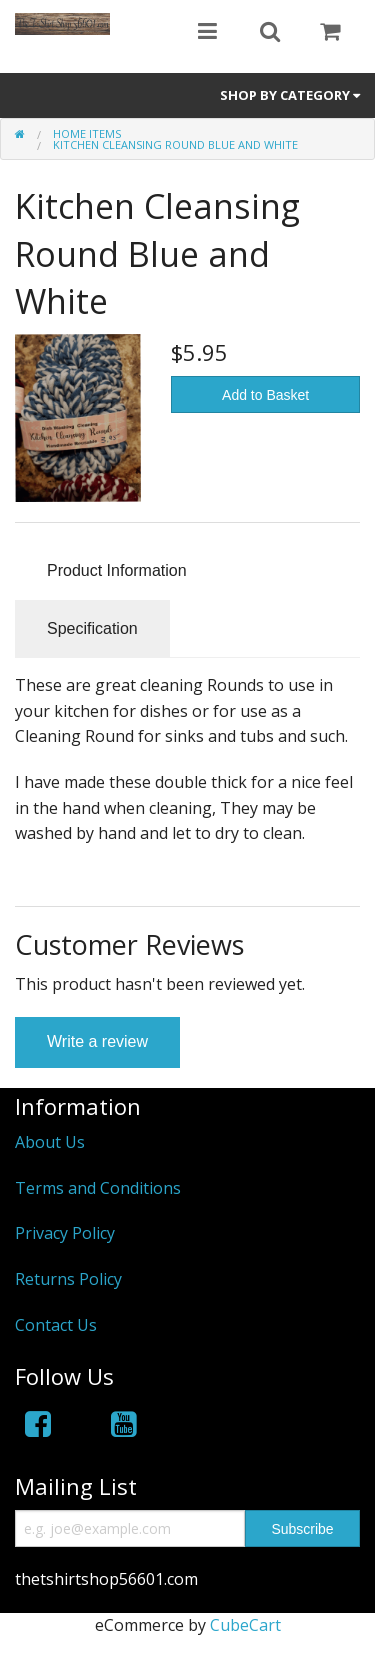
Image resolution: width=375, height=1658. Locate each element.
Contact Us (56, 1325)
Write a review (97, 1041)
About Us (50, 1142)
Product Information (117, 570)
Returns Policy (68, 1279)
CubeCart (245, 1625)
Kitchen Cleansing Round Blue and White (175, 144)
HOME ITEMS (87, 133)
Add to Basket (265, 395)
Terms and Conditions (98, 1188)
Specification (92, 628)
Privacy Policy (65, 1233)
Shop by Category (290, 95)
